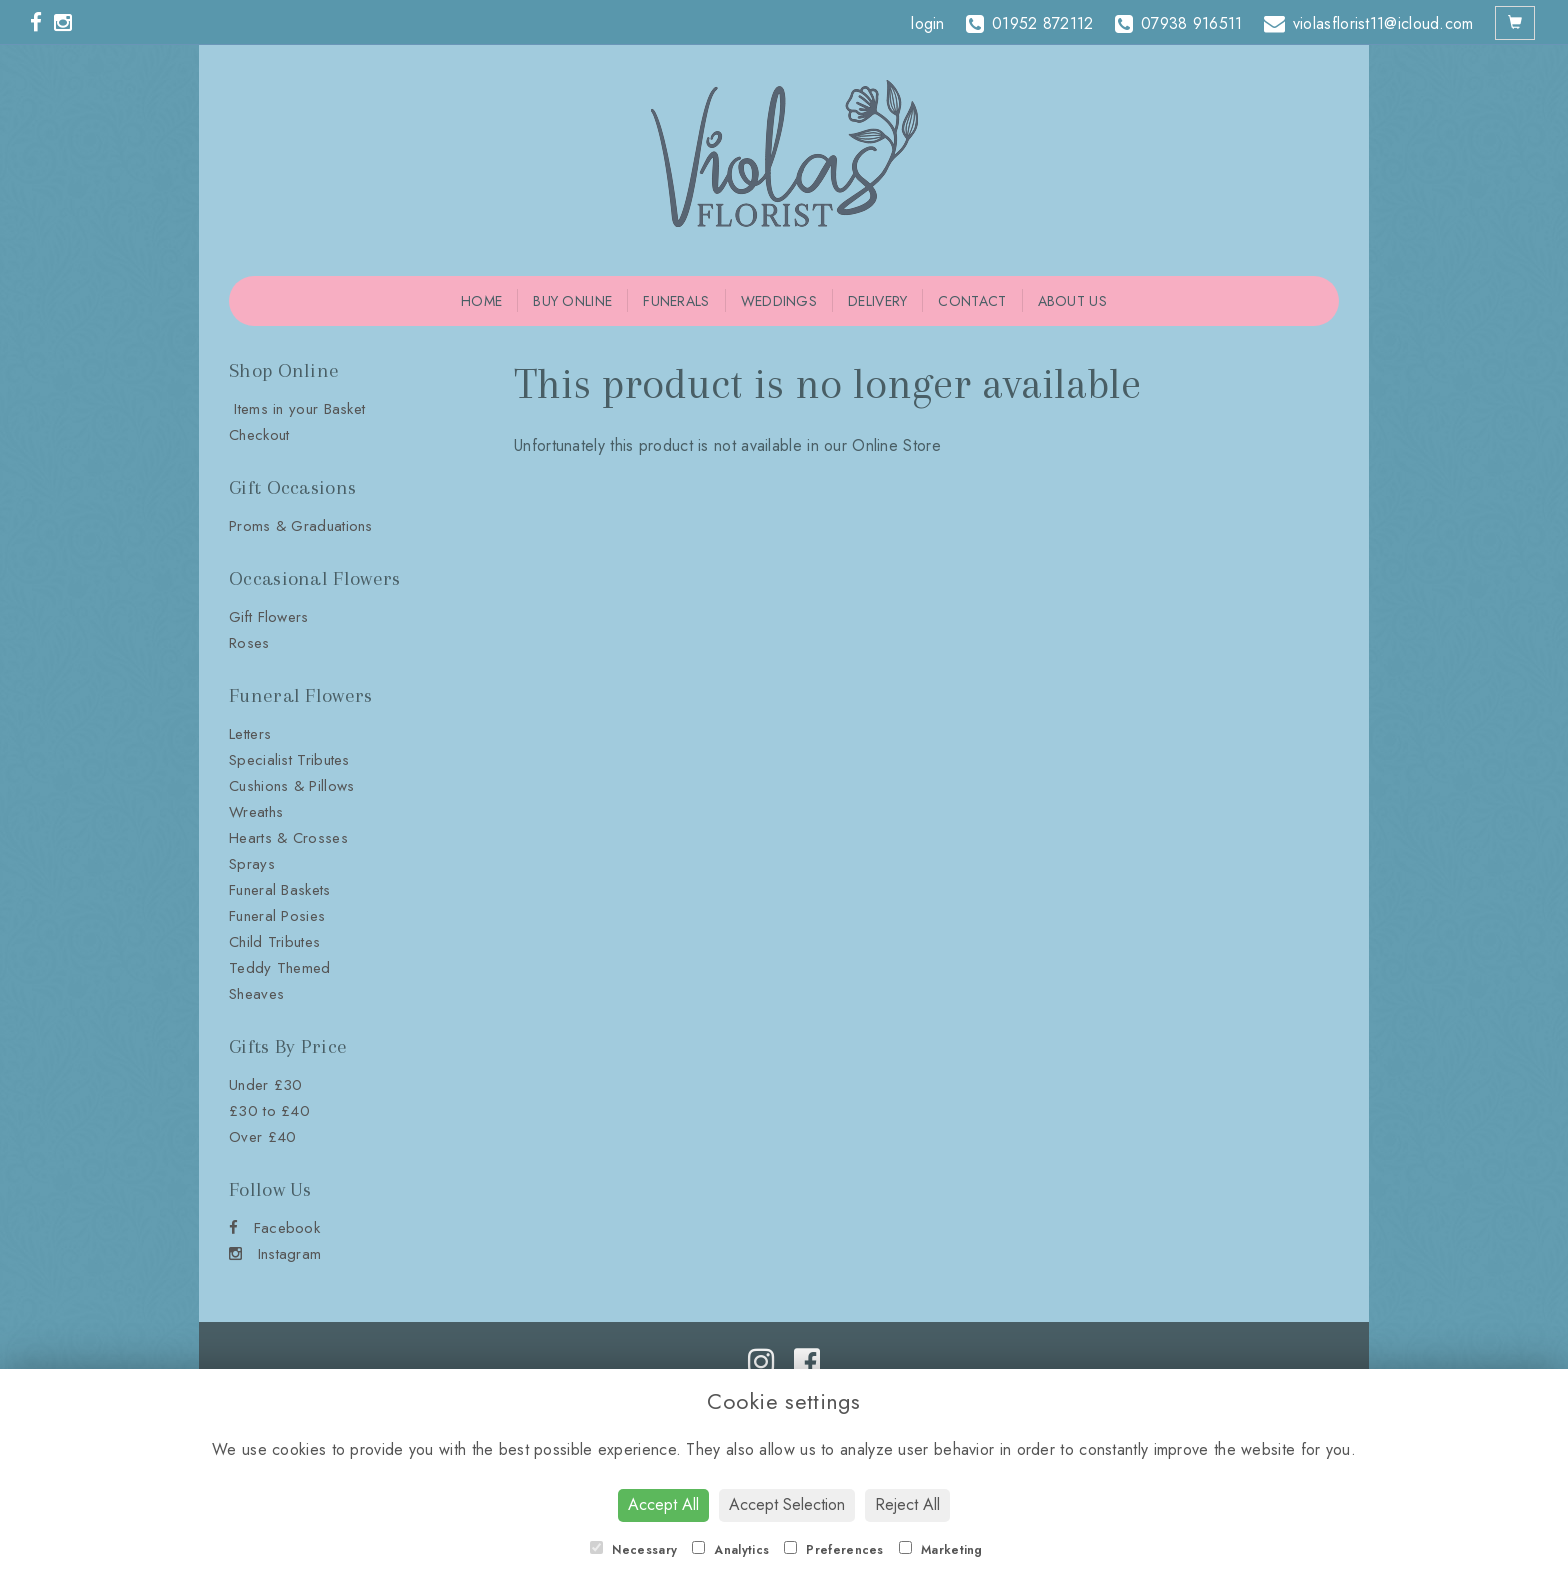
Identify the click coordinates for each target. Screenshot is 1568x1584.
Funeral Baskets (280, 890)
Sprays (252, 864)
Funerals (676, 301)
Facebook (274, 1228)
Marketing (941, 1550)
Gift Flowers (269, 617)
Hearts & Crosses (288, 838)
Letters (250, 734)
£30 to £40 (269, 1111)
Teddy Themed (280, 968)
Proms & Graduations (301, 526)
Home (481, 301)
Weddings (779, 301)
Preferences (834, 1550)
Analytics (730, 1550)
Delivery (877, 301)
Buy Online (572, 301)
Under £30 (266, 1085)
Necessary (633, 1550)
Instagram (275, 1254)
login (928, 23)
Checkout (259, 435)
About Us (1072, 301)
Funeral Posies (277, 916)
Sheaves (256, 994)
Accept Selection (787, 1504)
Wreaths (256, 812)
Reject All (907, 1504)
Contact (972, 301)
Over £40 (262, 1137)
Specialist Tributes (289, 760)
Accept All (663, 1504)
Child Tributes (274, 942)
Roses (249, 643)
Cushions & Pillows (291, 786)
